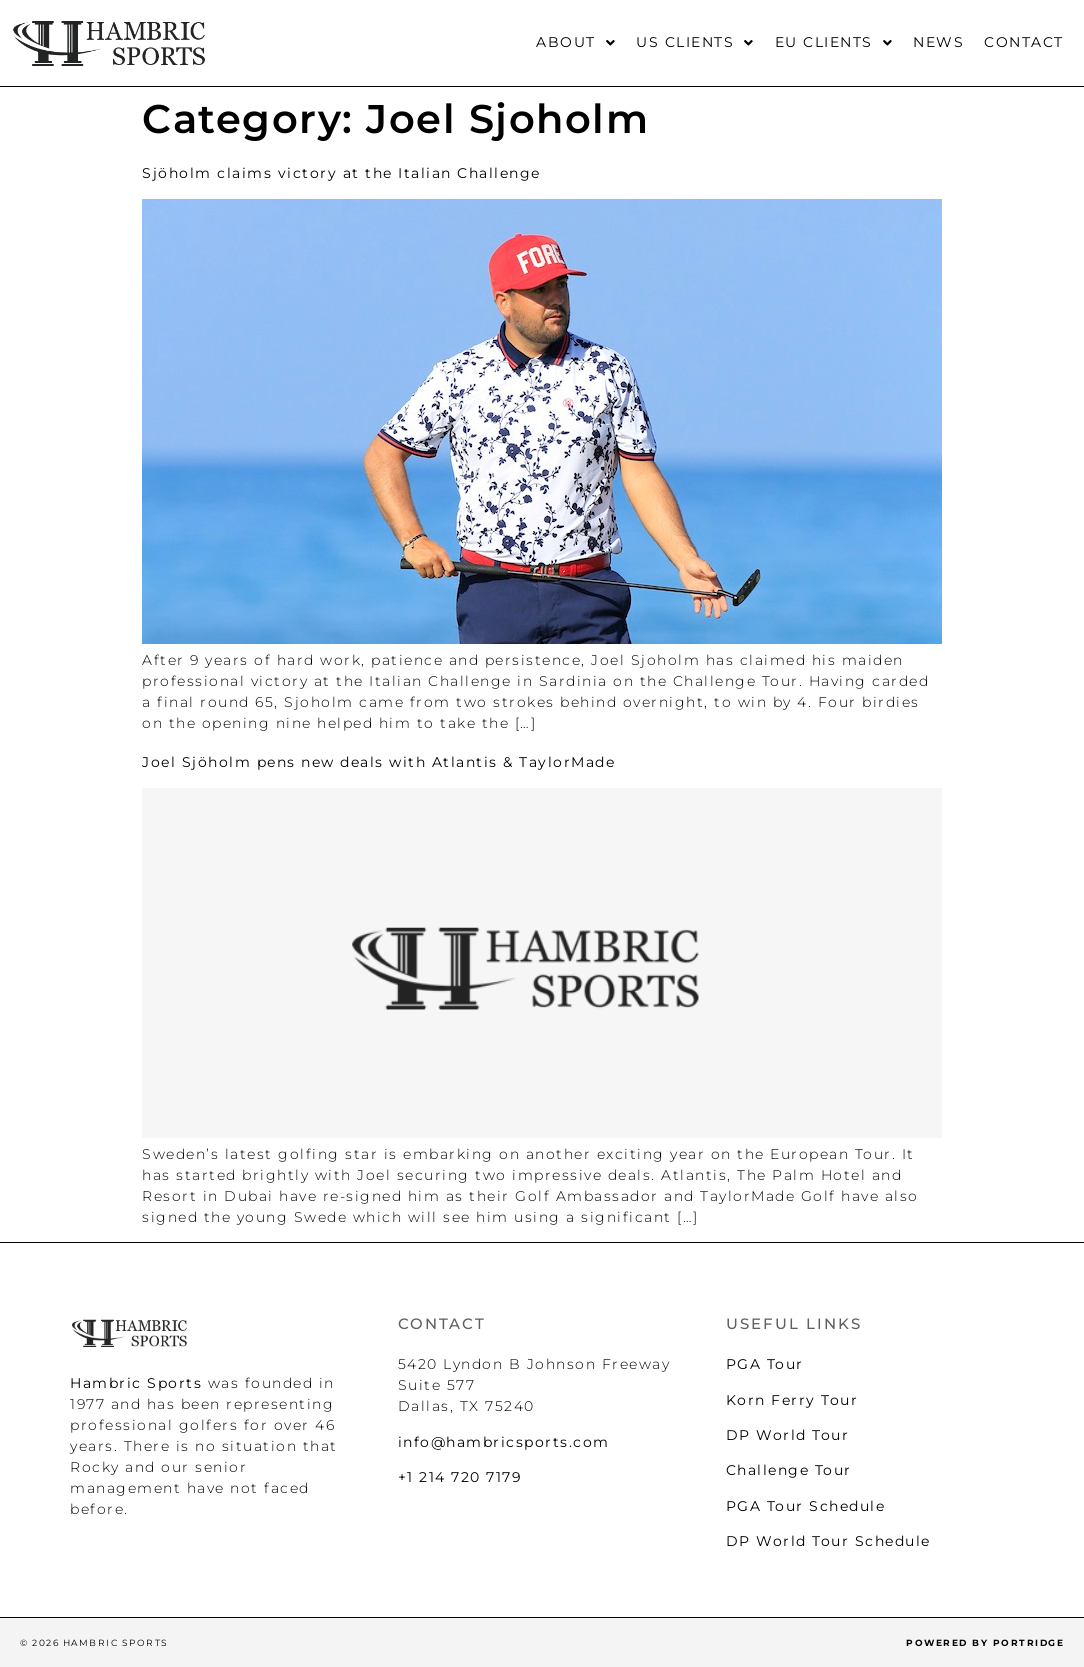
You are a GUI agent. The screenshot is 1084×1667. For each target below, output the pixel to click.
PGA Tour (765, 1364)
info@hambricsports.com (504, 1442)
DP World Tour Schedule (828, 1541)
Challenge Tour (789, 1470)
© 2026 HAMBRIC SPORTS (94, 1642)
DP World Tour (788, 1435)
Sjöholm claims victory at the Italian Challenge (341, 173)
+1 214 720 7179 (460, 1477)
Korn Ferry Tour (792, 1400)
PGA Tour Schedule (806, 1506)
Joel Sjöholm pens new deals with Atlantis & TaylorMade (378, 762)
